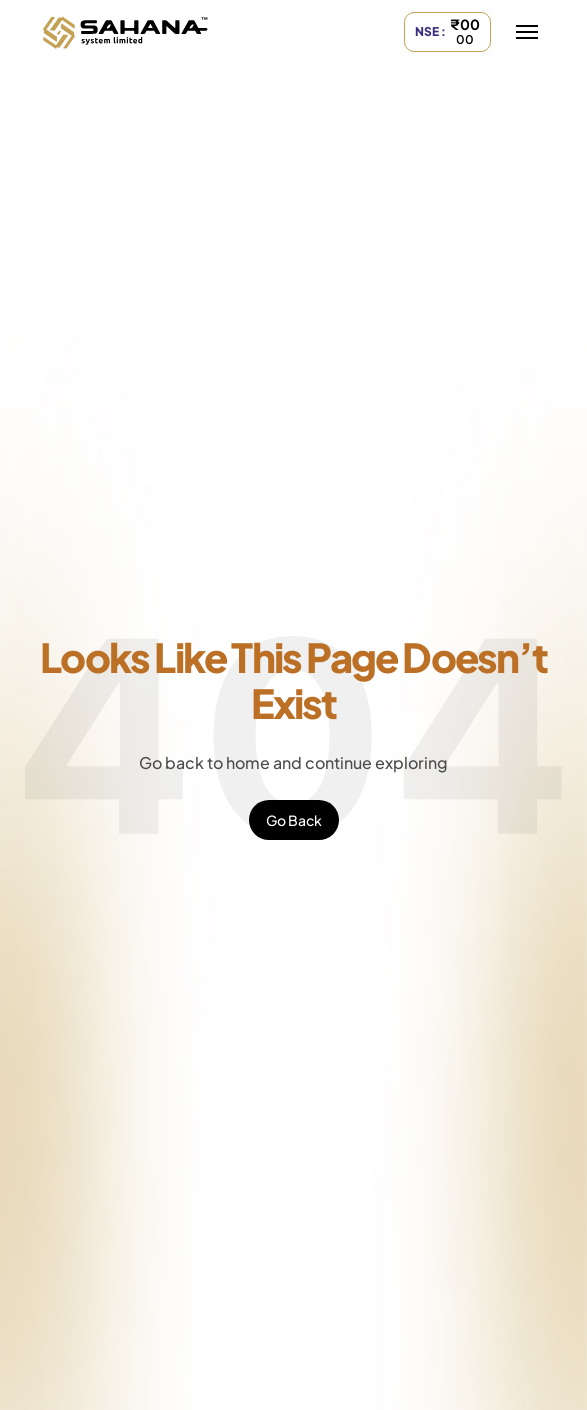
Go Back (294, 820)
